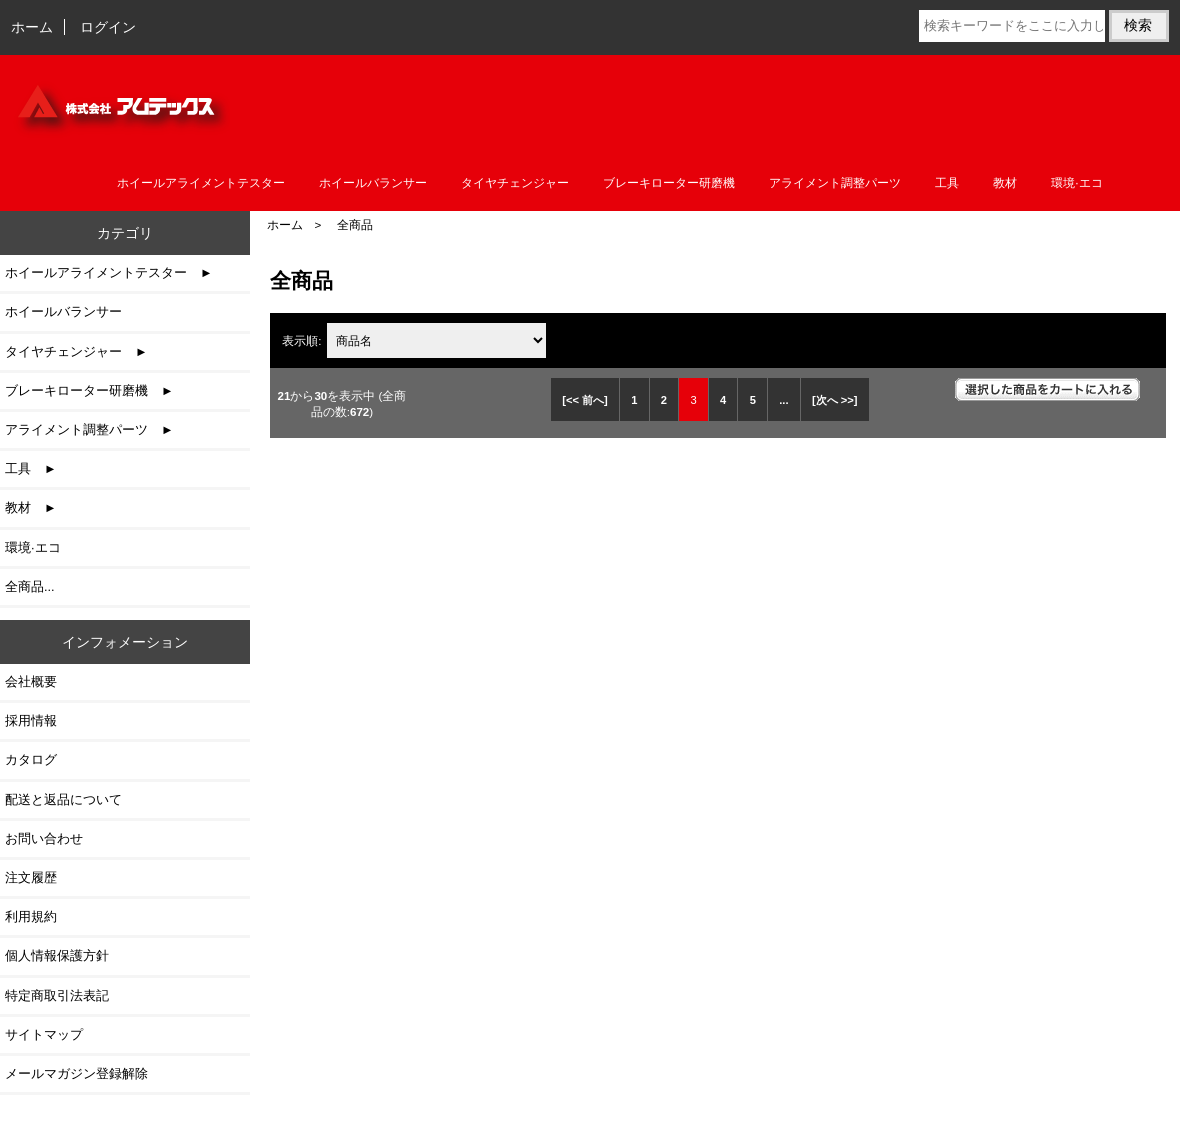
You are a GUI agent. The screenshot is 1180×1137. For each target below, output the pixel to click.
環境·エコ (1076, 183)
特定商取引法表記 (57, 995)
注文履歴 (31, 877)
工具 (947, 183)
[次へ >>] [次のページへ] (835, 400)
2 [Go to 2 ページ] (664, 400)
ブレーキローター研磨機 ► (89, 390)
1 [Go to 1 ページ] (634, 400)
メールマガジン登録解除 (76, 1073)
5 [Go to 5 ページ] (753, 400)
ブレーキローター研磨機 (669, 183)
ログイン (108, 27)
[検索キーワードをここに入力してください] (1012, 26)
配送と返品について (63, 799)
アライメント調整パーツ (835, 183)
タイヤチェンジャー (515, 183)
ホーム (32, 27)
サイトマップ (44, 1034)
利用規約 (31, 916)
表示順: (303, 340)
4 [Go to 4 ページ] (723, 400)
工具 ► (31, 468)
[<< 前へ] (585, 400)
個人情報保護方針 (57, 955)
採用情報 (31, 720)
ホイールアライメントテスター (201, 183)
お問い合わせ (44, 838)
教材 (1005, 183)
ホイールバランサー (373, 183)
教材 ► (31, 507)
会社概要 (31, 681)
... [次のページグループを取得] (783, 400)
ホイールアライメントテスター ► (109, 272)
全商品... (30, 586)
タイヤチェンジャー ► (76, 351)
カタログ (31, 759)
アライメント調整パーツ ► (89, 429)
